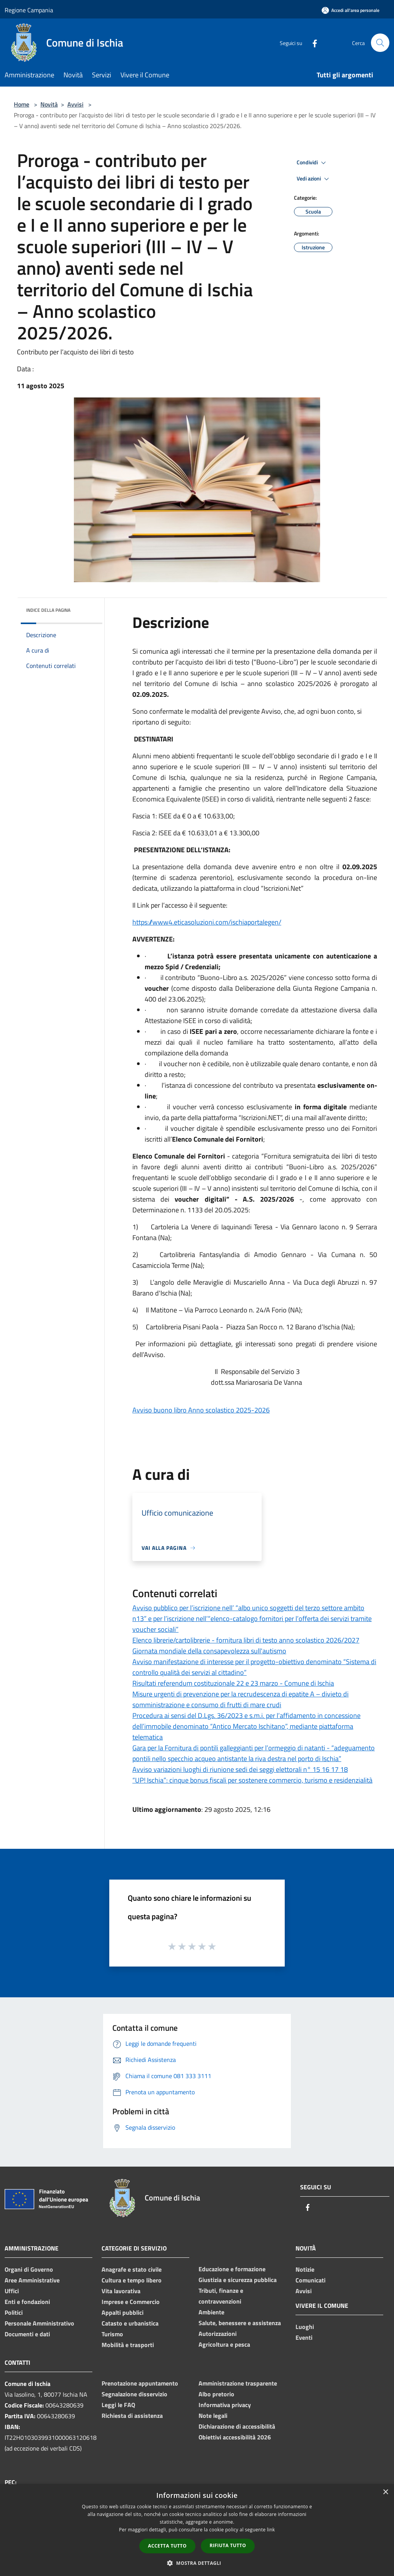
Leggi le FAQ (118, 2404)
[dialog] (197, 2530)
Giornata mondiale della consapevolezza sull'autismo (209, 1651)
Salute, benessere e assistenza (240, 2322)
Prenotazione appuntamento (140, 2383)
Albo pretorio (216, 2394)
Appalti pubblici (123, 2312)
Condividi (312, 162)
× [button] (385, 2492)
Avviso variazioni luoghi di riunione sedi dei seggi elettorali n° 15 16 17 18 (240, 1769)
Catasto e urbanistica (130, 2323)
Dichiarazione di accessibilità (237, 2426)
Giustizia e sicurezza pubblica (238, 2279)
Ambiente (211, 2312)
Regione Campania (29, 10)
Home (21, 104)
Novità (49, 104)
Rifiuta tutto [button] (228, 2545)
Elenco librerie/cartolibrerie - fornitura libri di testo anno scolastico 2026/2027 (245, 1640)
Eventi (304, 2337)
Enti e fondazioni (27, 2301)
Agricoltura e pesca (224, 2344)
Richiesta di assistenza (132, 2415)
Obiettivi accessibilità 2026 (235, 2437)
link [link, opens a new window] (271, 2529)
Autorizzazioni (218, 2333)
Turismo (112, 2334)
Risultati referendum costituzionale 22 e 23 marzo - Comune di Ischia (233, 1683)
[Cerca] (380, 42)
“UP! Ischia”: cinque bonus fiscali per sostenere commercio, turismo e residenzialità (252, 1780)
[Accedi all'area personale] (350, 10)
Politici (14, 2312)
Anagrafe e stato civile (132, 2269)
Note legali (213, 2415)
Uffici (12, 2291)
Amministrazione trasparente (238, 2383)
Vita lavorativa (121, 2291)
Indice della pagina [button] (48, 610)
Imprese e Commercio (131, 2301)
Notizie (305, 2269)
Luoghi (305, 2326)
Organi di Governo (29, 2269)
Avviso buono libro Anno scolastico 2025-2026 (201, 1410)
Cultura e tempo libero (132, 2280)
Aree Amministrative (32, 2280)
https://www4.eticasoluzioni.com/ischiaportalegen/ (206, 922)
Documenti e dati (27, 2334)
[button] (197, 2563)
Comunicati (311, 2280)
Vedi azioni (314, 179)
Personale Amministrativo (39, 2323)
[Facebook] (311, 42)
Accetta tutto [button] (167, 2546)
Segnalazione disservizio (134, 2394)
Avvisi (75, 104)
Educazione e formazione (232, 2269)
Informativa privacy (225, 2404)
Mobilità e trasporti (128, 2344)
